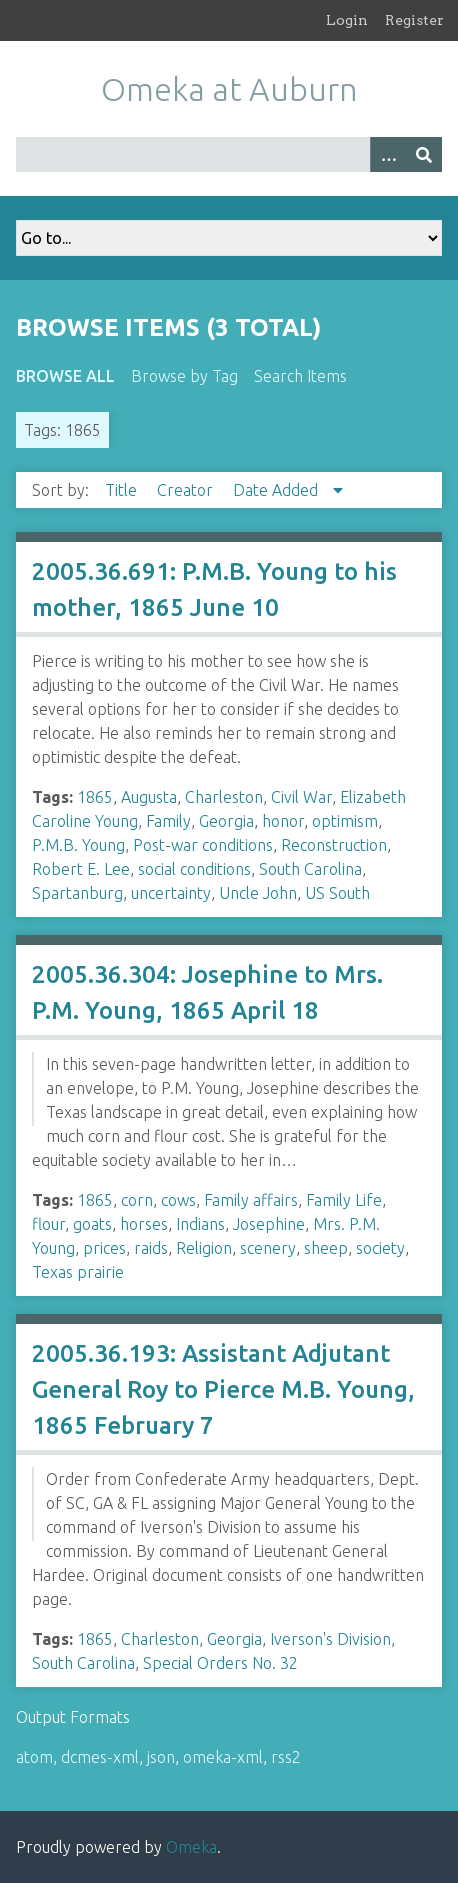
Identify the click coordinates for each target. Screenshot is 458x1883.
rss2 (286, 1757)
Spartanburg (77, 893)
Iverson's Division (330, 1639)
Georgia (226, 821)
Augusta (149, 797)
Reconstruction (334, 845)
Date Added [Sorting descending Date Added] (277, 490)
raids (151, 1248)
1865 (95, 797)
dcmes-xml (100, 1757)
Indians (200, 1224)
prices (104, 1248)
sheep (326, 1248)
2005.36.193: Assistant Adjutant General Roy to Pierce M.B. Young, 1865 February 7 (223, 1389)
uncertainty (171, 893)
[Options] (388, 154)
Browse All (65, 376)
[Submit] (424, 154)
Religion (204, 1248)
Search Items (300, 376)
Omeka (191, 1847)
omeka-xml (223, 1757)
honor (283, 821)
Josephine (269, 1224)
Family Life (344, 1200)
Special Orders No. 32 (220, 1663)
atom (34, 1757)
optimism (345, 821)
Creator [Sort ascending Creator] (187, 490)
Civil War (301, 797)
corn (137, 1200)
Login (347, 20)
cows (178, 1200)
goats (92, 1224)
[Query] (229, 154)
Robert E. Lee (81, 869)
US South (337, 893)
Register (414, 20)
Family (168, 821)
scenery (268, 1248)
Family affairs (251, 1200)
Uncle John (258, 893)
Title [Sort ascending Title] (123, 490)
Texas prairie (78, 1272)
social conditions (194, 869)
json (161, 1757)
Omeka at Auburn (229, 89)
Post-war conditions (203, 845)
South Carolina (310, 869)
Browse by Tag (184, 376)
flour (48, 1224)
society (380, 1248)
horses (144, 1224)
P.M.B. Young (78, 845)
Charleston (224, 797)
